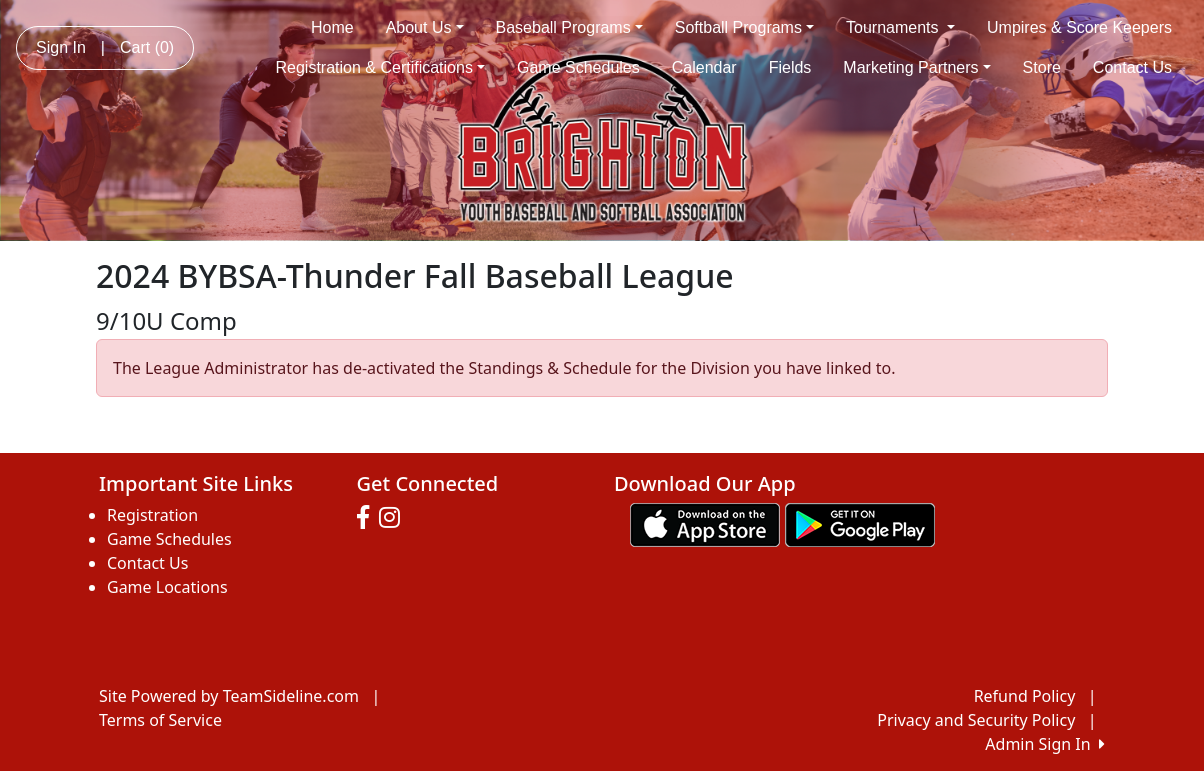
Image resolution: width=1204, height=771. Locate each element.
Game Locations (167, 587)
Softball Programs (744, 27)
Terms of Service (160, 720)
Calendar (704, 67)
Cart (147, 47)
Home (332, 27)
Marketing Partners (916, 67)
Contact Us (1132, 67)
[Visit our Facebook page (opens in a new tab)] (368, 518)
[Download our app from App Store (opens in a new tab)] (705, 523)
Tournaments (900, 27)
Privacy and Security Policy (976, 720)
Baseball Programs (569, 27)
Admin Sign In (1045, 744)
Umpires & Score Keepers (1079, 27)
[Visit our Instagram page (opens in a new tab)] (394, 518)
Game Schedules (578, 67)
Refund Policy (1025, 696)
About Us (425, 27)
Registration (152, 515)
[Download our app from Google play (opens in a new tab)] (860, 523)
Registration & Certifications (381, 67)
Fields (790, 67)
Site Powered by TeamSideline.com (229, 696)
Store (1042, 67)
